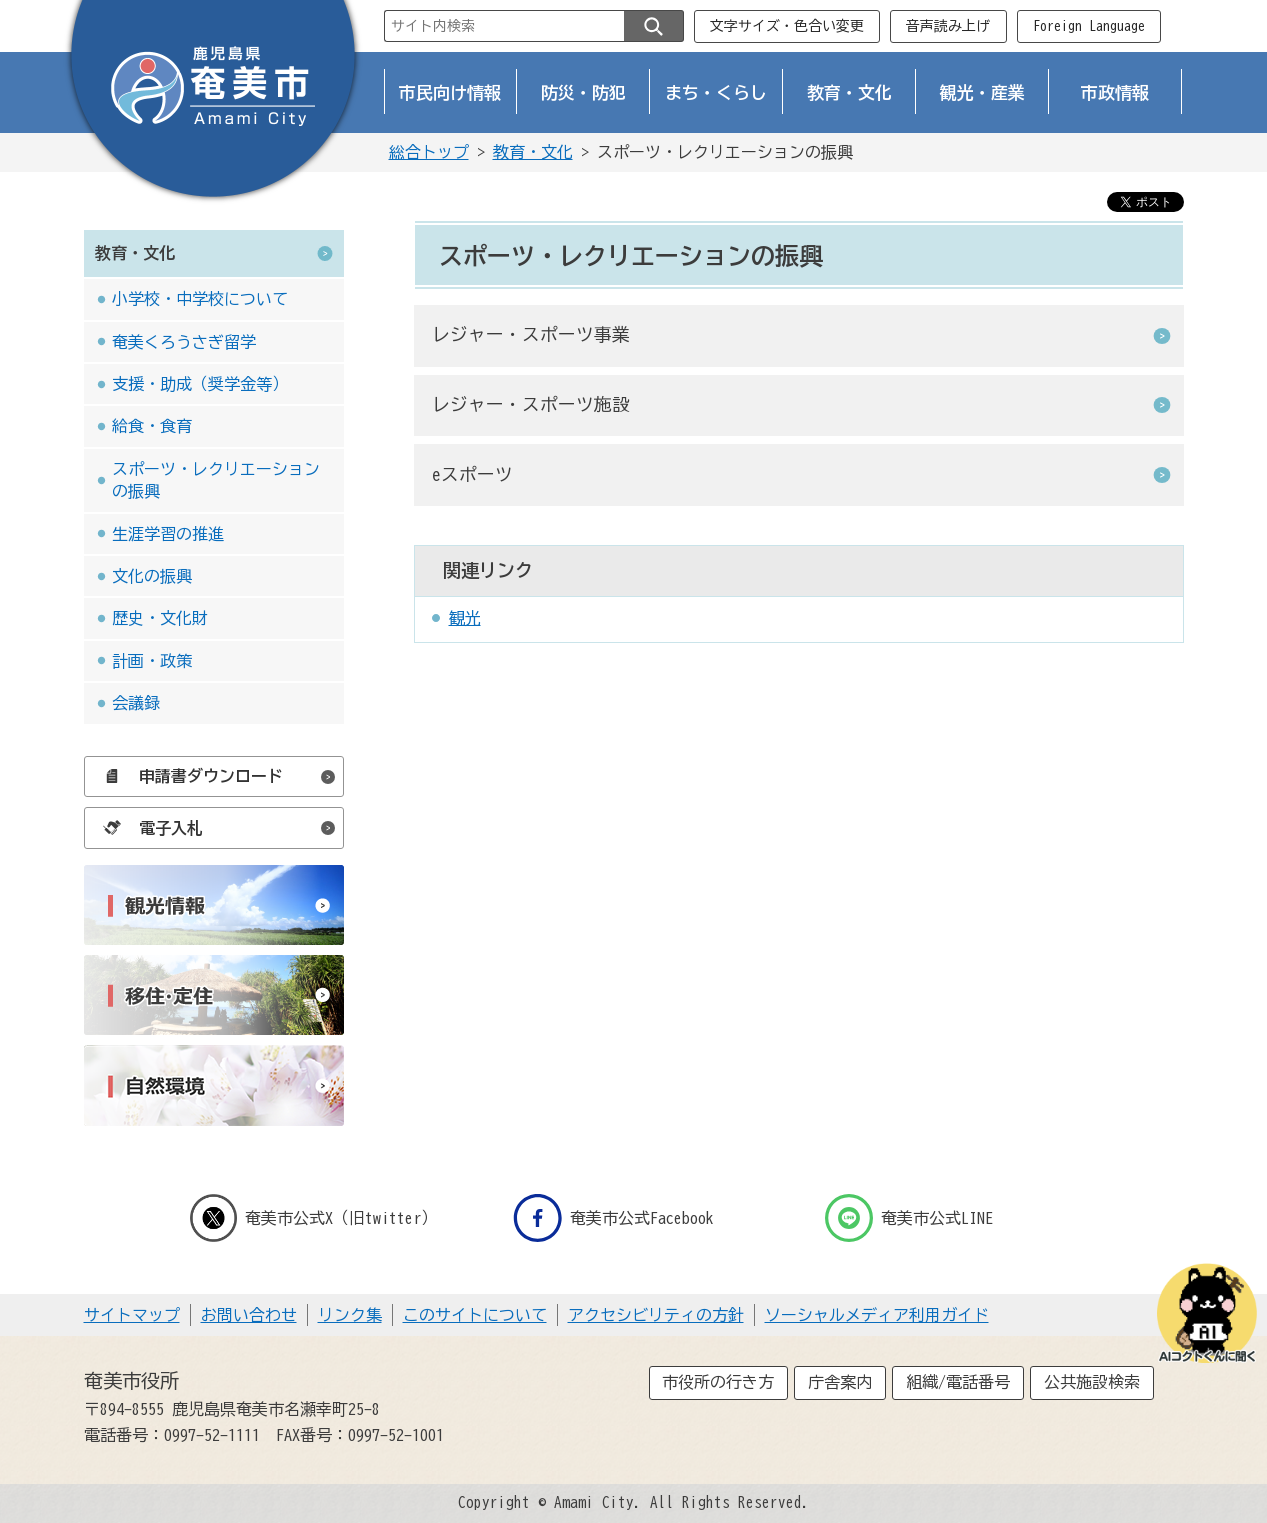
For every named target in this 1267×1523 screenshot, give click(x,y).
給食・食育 (152, 426)
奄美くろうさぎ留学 (184, 342)
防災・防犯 (583, 92)
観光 (465, 618)
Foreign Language (1089, 26)
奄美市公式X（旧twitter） (314, 1218)
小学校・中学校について (200, 299)
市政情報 (1115, 92)
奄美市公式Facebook (613, 1218)
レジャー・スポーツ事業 (531, 334)
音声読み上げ (948, 26)
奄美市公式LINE (909, 1218)
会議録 (136, 703)
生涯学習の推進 (168, 534)
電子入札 (148, 828)
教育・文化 (849, 92)
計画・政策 (152, 661)
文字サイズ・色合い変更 (787, 26)
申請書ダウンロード (188, 776)
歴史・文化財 (160, 618)
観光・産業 (982, 92)
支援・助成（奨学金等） (200, 384)
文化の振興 (152, 576)
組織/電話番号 (958, 1382)
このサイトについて (475, 1315)
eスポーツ (472, 474)
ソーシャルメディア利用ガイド (877, 1315)
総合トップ (429, 152)
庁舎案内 (840, 1382)
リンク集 (350, 1315)
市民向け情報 (450, 92)
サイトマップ (132, 1315)
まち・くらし (716, 92)
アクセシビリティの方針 (656, 1315)
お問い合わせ (249, 1315)
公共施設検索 (1092, 1382)
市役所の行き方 (718, 1382)
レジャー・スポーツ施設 (531, 404)
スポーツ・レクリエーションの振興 (216, 480)
